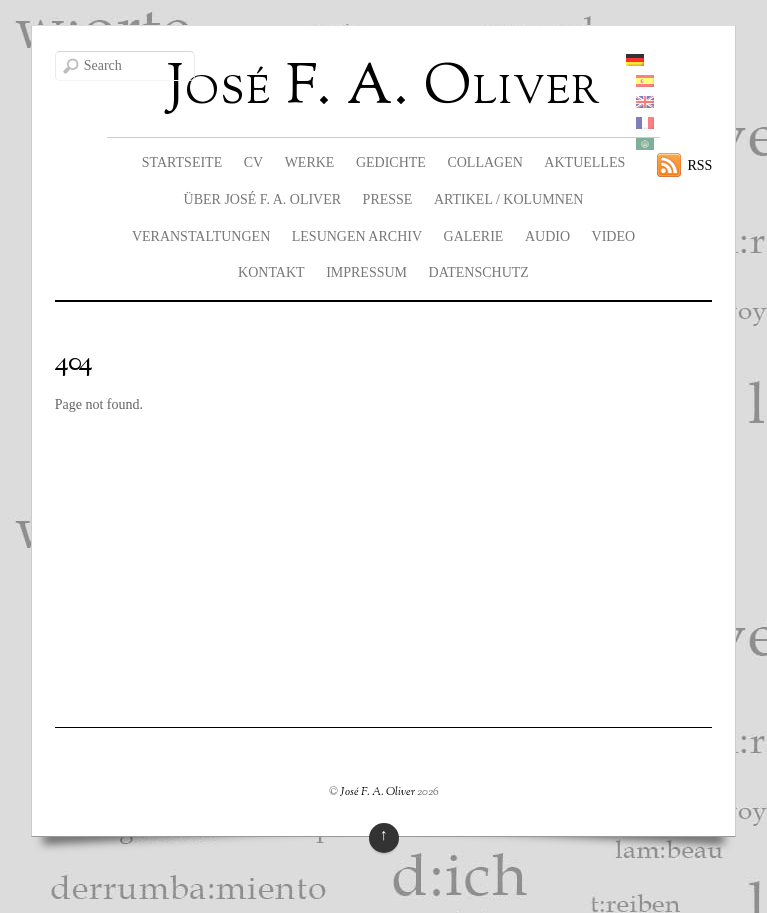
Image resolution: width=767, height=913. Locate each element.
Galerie (474, 236)
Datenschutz (479, 272)
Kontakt (271, 272)
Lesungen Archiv (357, 236)
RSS (699, 165)
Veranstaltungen (201, 236)
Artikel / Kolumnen (509, 199)
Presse (388, 199)
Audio (547, 236)
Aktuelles (584, 162)
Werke (310, 162)
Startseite (182, 162)
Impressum (366, 272)
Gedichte (391, 162)
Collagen (484, 162)
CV (253, 162)
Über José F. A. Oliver (263, 199)
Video (614, 236)
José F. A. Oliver (377, 792)
